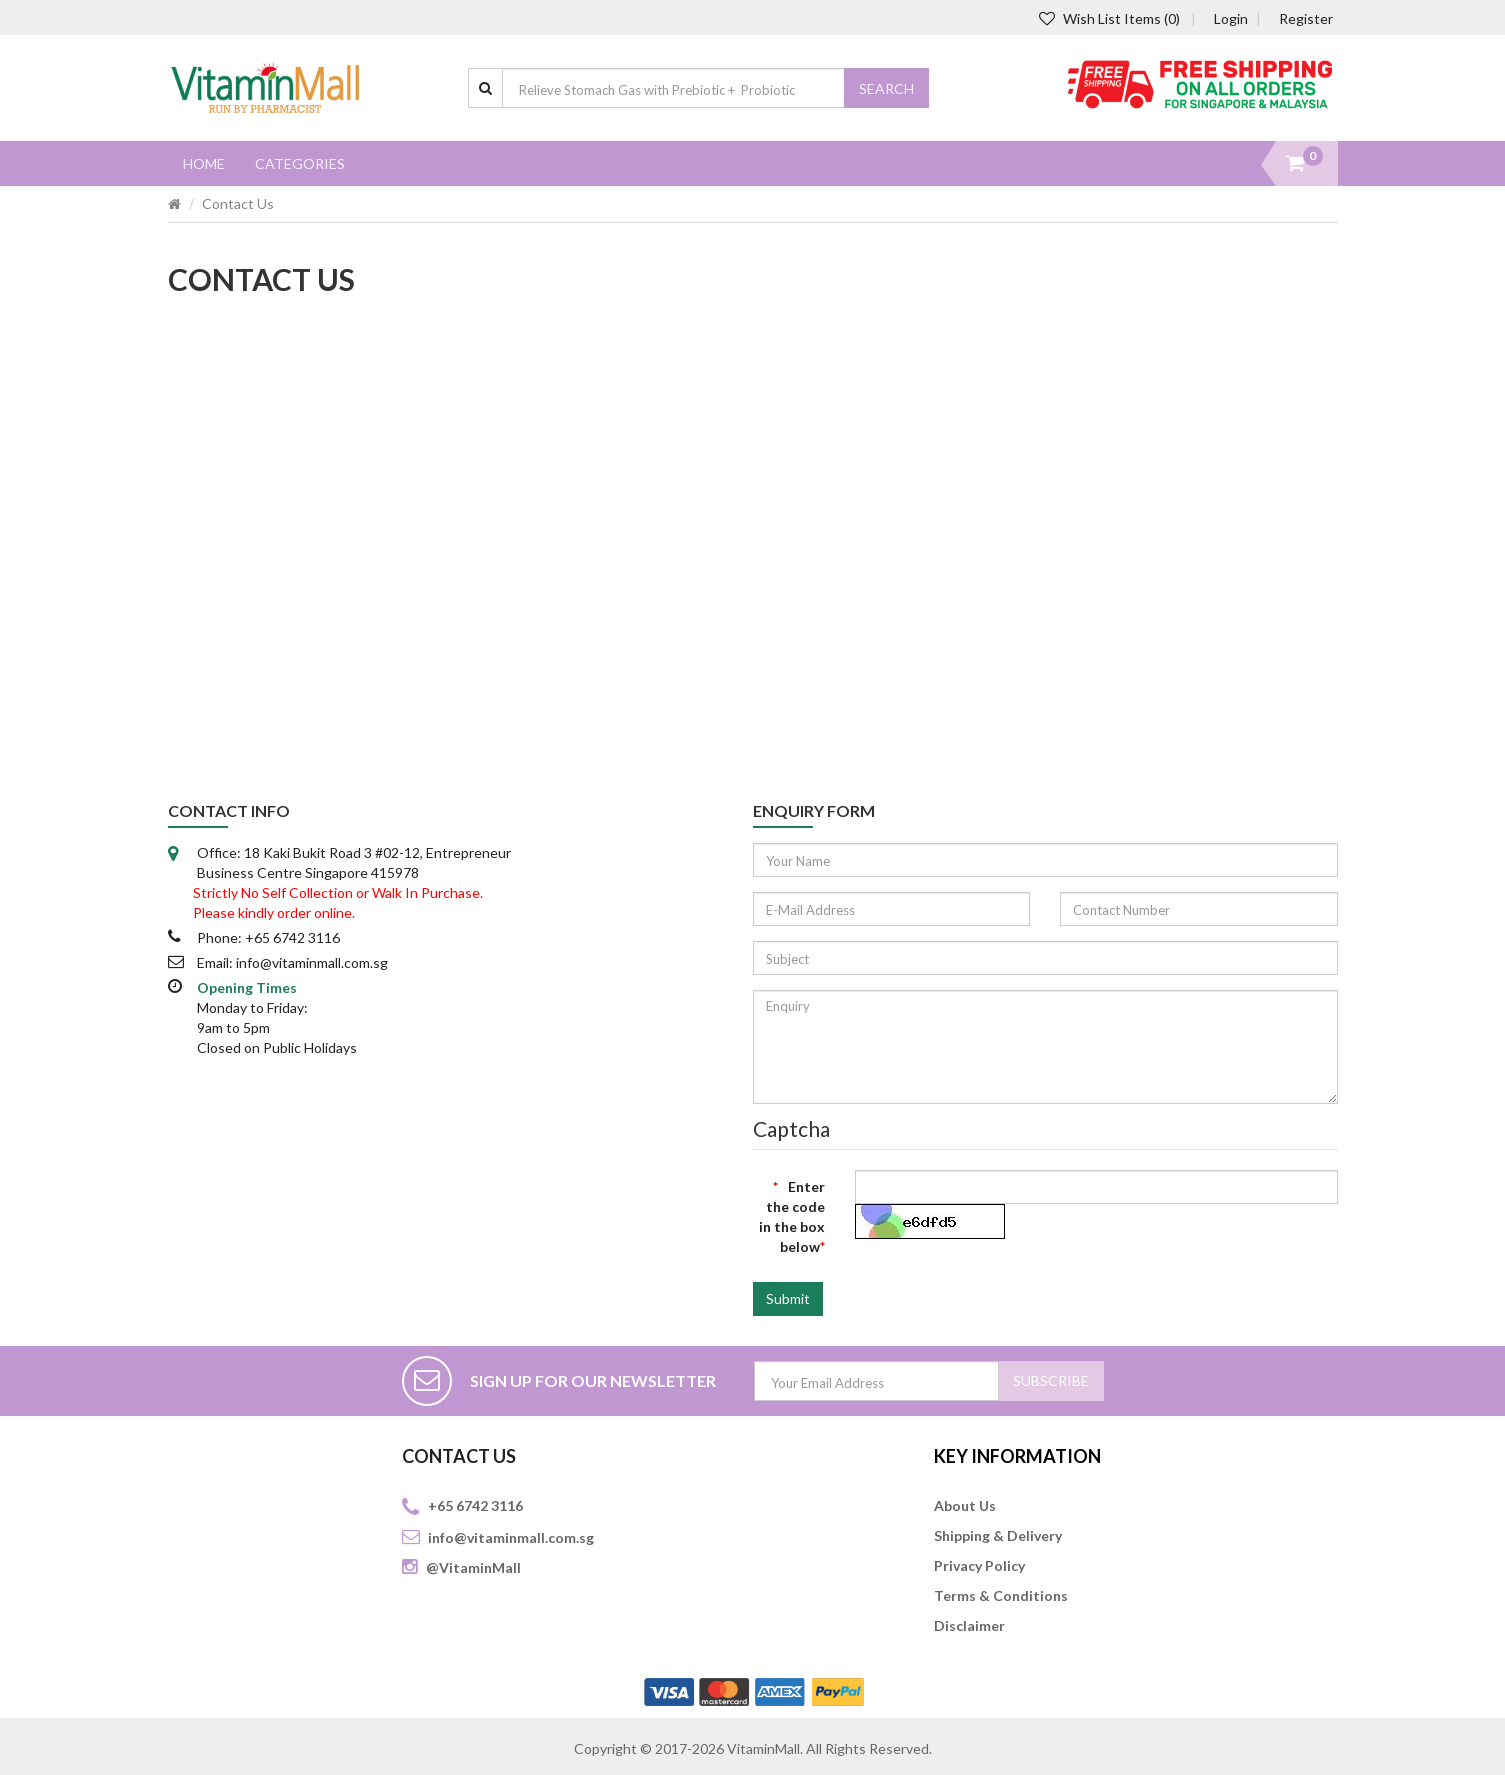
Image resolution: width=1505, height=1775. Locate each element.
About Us (965, 1505)
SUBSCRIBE (1051, 1380)
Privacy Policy (979, 1565)
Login (1231, 18)
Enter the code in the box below (792, 1216)
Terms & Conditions (1001, 1595)
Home (204, 163)
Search (886, 88)
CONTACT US (459, 1456)
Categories (300, 163)
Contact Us (238, 203)
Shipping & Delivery (998, 1535)
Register (1306, 18)
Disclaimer (969, 1625)
